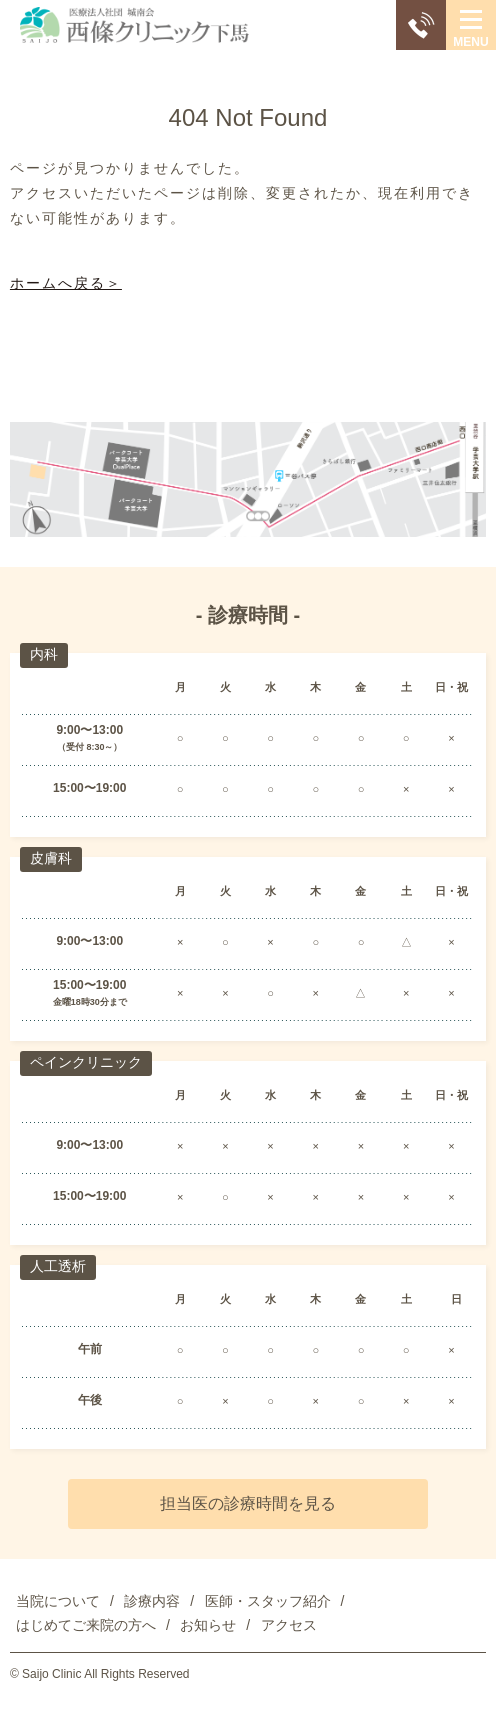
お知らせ (208, 1625)
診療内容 (152, 1601)
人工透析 (58, 1266)
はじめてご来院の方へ (86, 1625)
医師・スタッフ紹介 (268, 1601)
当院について (58, 1601)
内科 (44, 654)
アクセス (289, 1625)
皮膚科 (51, 858)
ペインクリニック (86, 1062)
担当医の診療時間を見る (248, 1503)
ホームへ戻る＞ (66, 283)
